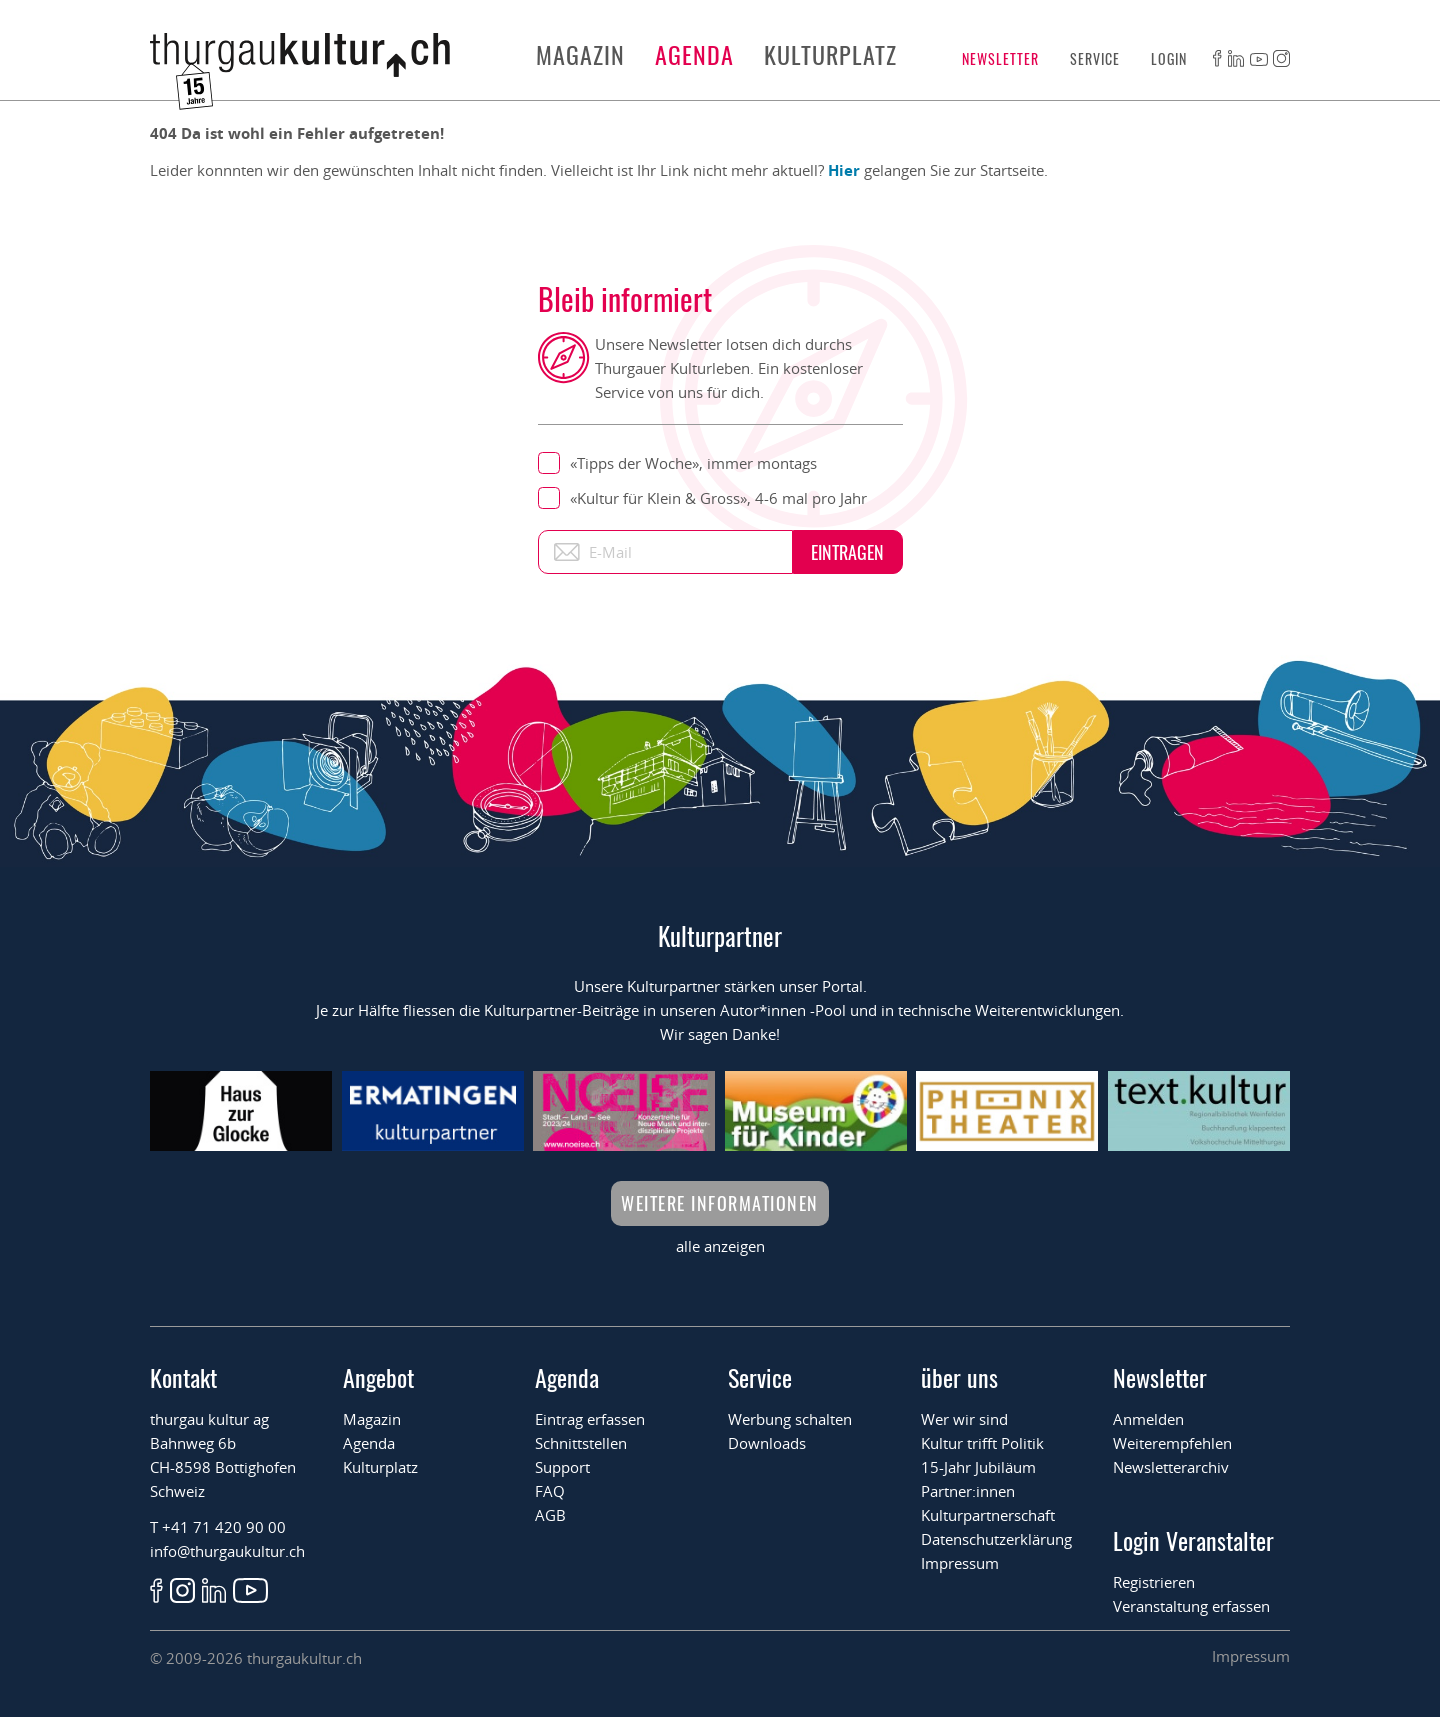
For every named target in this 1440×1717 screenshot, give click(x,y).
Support (562, 1467)
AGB (550, 1515)
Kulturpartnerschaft (988, 1515)
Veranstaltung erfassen (1191, 1606)
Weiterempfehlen (1172, 1443)
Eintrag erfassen (590, 1419)
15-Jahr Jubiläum (978, 1467)
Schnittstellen (581, 1443)
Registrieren (1154, 1582)
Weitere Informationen (720, 1203)
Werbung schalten (790, 1419)
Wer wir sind (964, 1419)
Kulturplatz (830, 54)
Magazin (580, 54)
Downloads (767, 1443)
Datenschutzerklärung (996, 1539)
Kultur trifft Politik (982, 1443)
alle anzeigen (720, 1246)
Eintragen (847, 552)
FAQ (550, 1491)
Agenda (694, 54)
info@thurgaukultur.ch (227, 1551)
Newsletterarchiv (1171, 1467)
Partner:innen (968, 1491)
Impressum (960, 1563)
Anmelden (1148, 1419)
